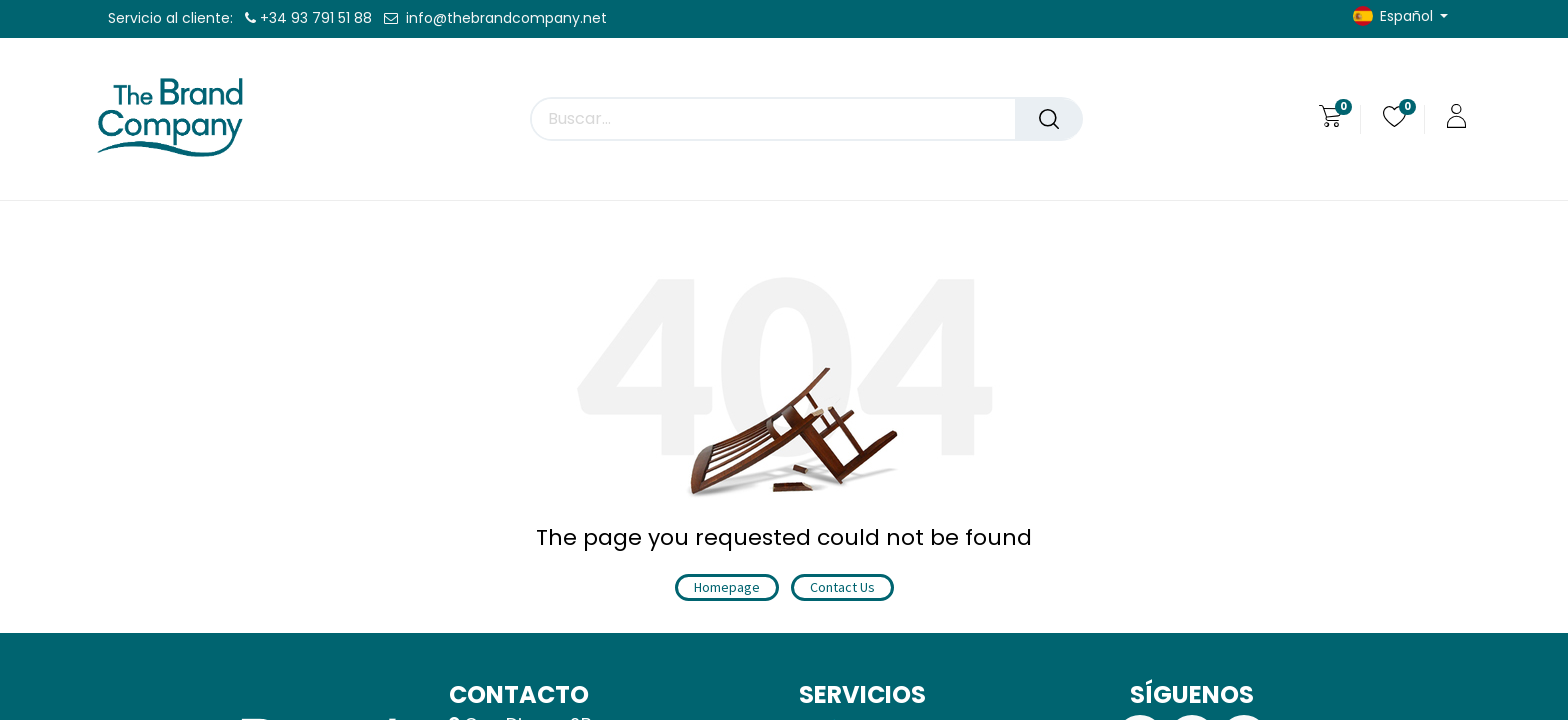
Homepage (727, 587)
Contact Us (842, 587)
